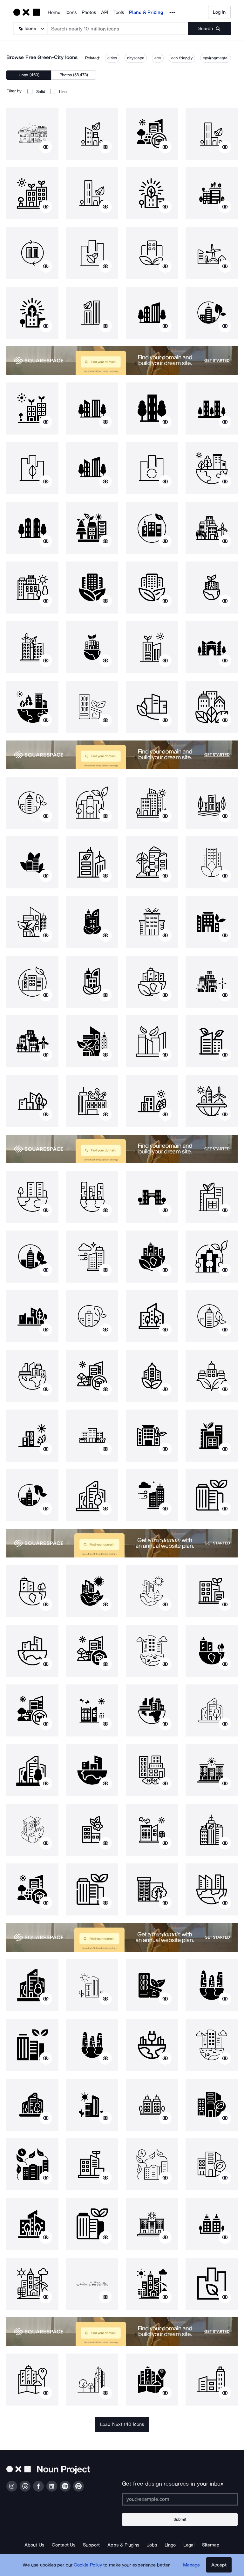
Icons (71, 12)
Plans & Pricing (146, 12)
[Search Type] (30, 28)
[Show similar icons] (45, 147)
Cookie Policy (88, 2565)
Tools (118, 12)
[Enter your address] (180, 2499)
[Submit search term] (209, 28)
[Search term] (118, 28)
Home (54, 12)
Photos (89, 12)
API (104, 12)
